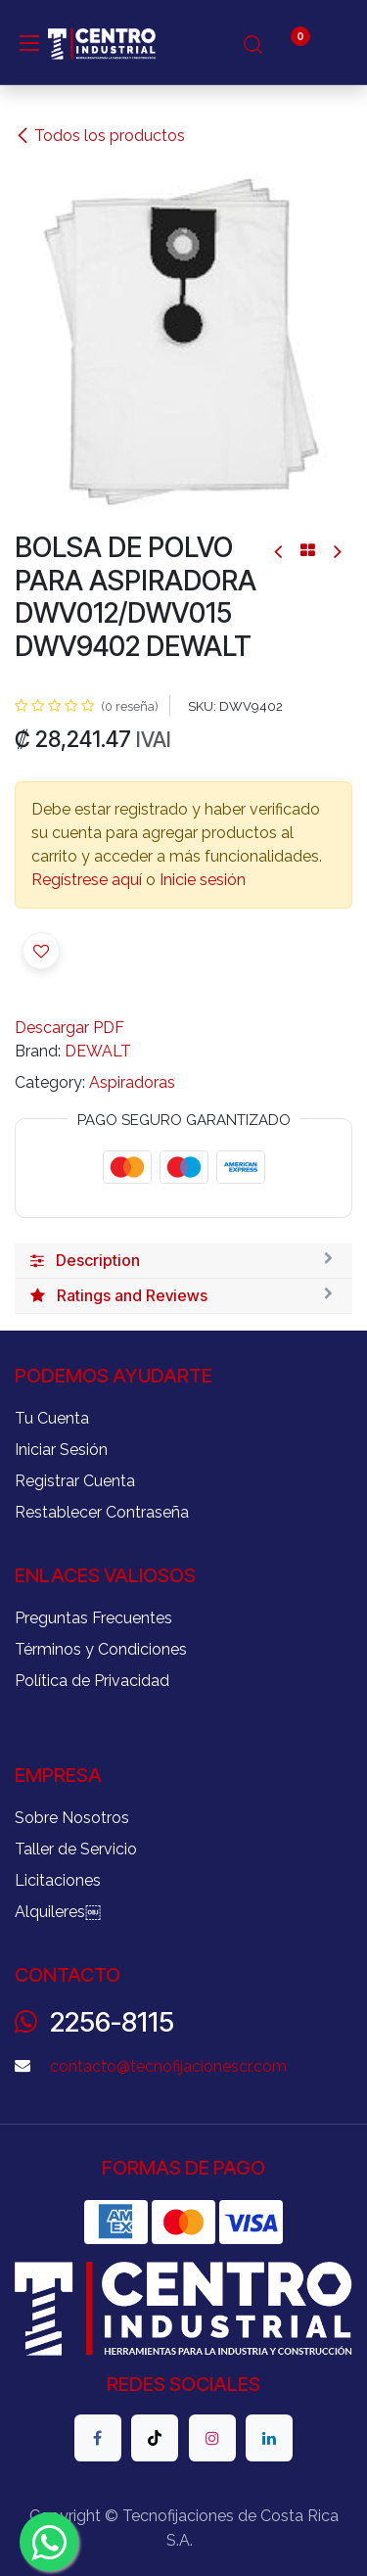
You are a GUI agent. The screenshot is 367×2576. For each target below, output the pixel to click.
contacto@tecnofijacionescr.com (168, 2066)
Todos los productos (100, 135)
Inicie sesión (203, 879)
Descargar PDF (69, 1027)
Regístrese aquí (86, 879)
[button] (41, 950)
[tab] (183, 1261)
